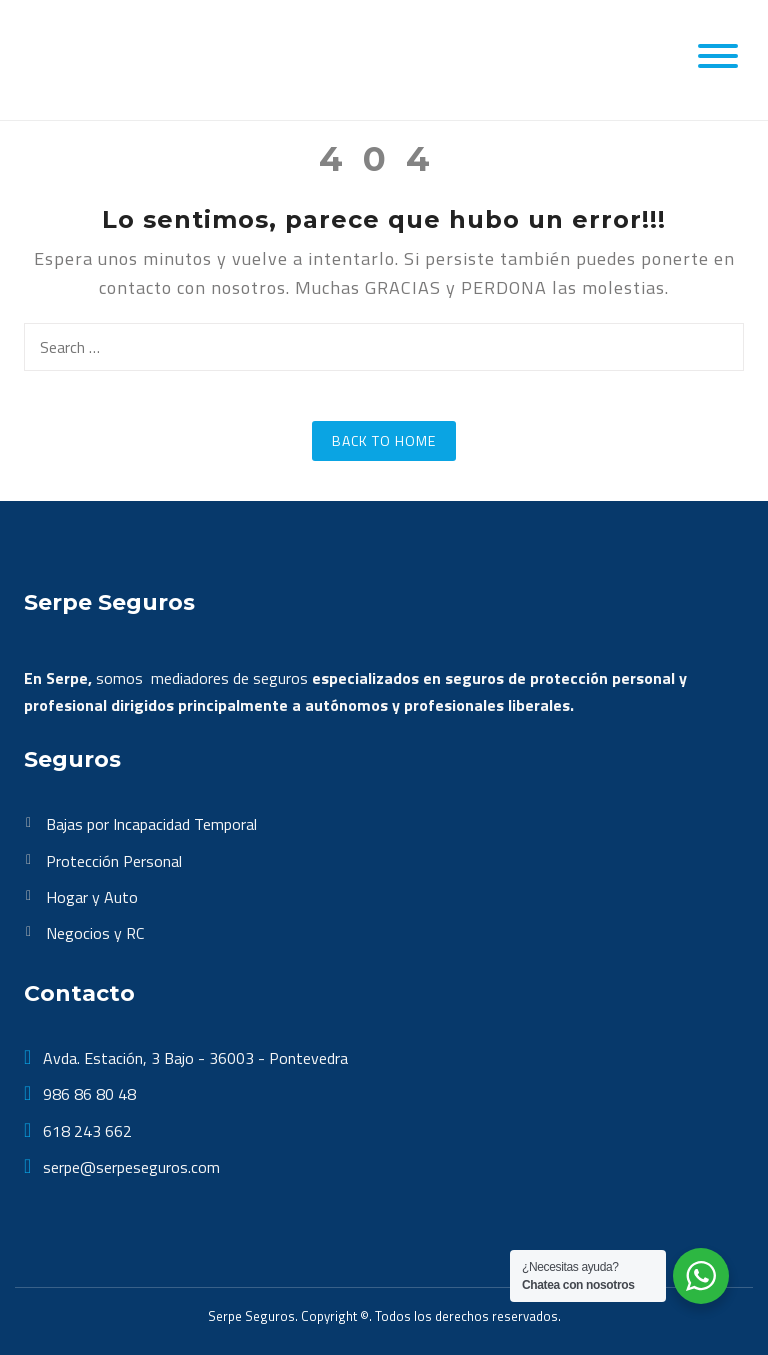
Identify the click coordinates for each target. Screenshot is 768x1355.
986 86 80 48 (87, 1094)
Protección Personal (114, 861)
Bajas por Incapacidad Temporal (151, 824)
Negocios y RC (95, 933)
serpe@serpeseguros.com (129, 1167)
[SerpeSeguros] (121, 58)
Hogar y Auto (92, 897)
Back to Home (384, 440)
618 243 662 (85, 1131)
